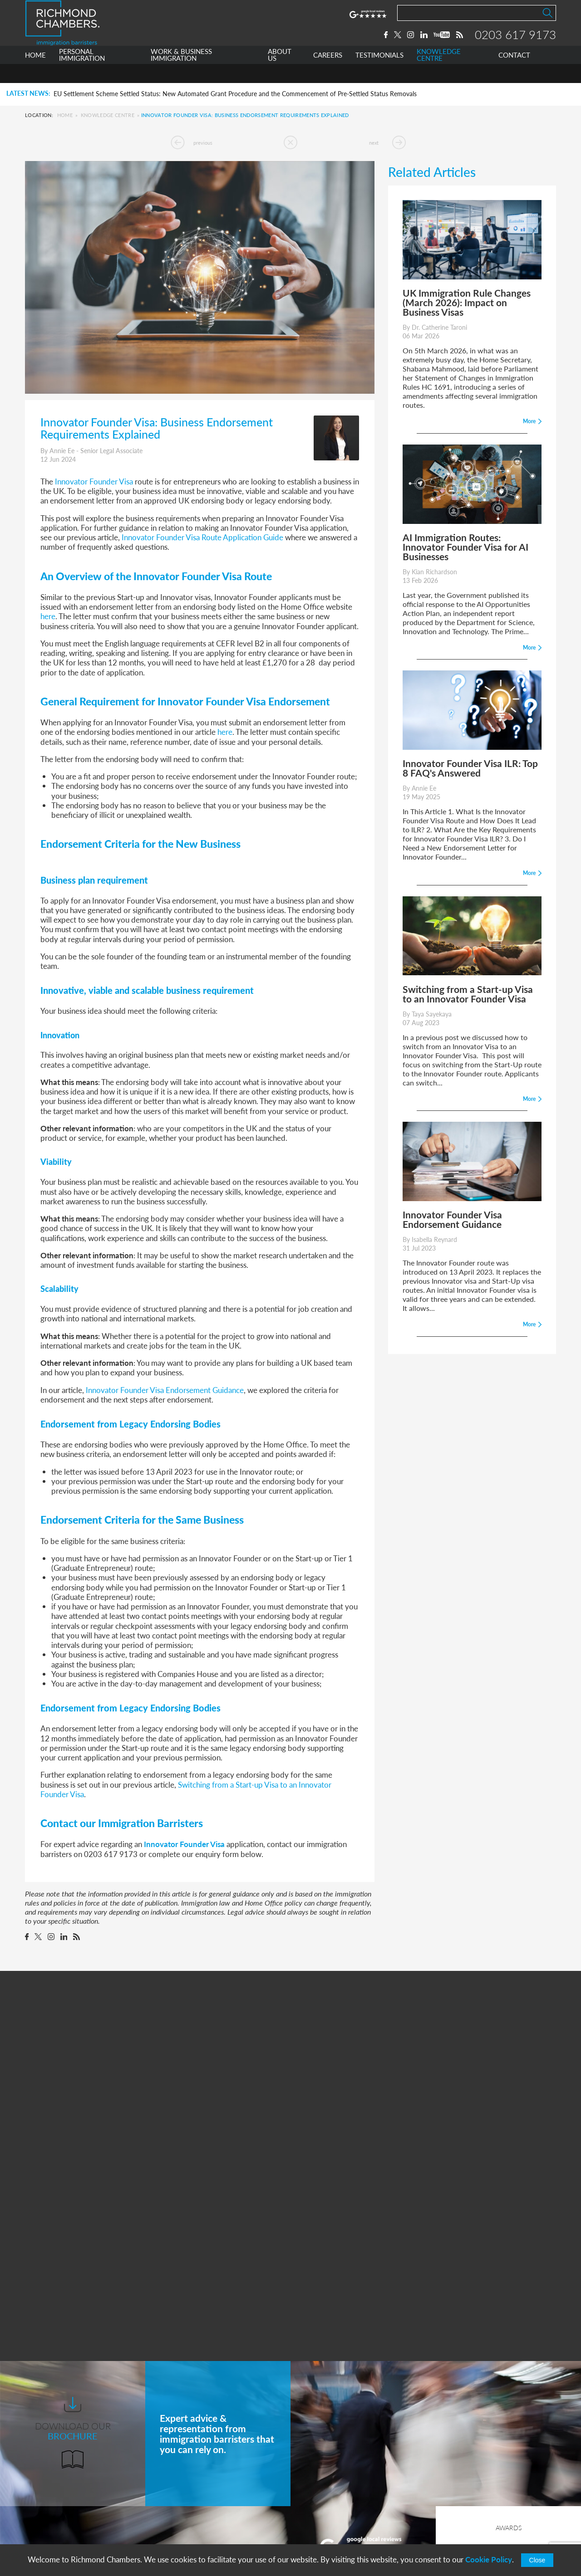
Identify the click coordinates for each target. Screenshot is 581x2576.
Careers (175, 2511)
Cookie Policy (488, 2559)
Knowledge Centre (107, 114)
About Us (178, 2494)
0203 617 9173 (515, 44)
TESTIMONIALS (379, 74)
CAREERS (327, 74)
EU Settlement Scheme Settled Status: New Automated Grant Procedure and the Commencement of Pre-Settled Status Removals (235, 94)
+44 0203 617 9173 (338, 2518)
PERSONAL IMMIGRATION (82, 74)
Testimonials (182, 2528)
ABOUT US (279, 74)
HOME (35, 74)
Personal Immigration (197, 2461)
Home (65, 114)
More (362, 2353)
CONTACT (514, 74)
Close (537, 2560)
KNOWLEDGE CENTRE (439, 74)
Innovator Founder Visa (184, 1843)
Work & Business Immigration (210, 2478)
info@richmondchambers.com (354, 2527)
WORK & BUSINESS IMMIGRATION (181, 74)
